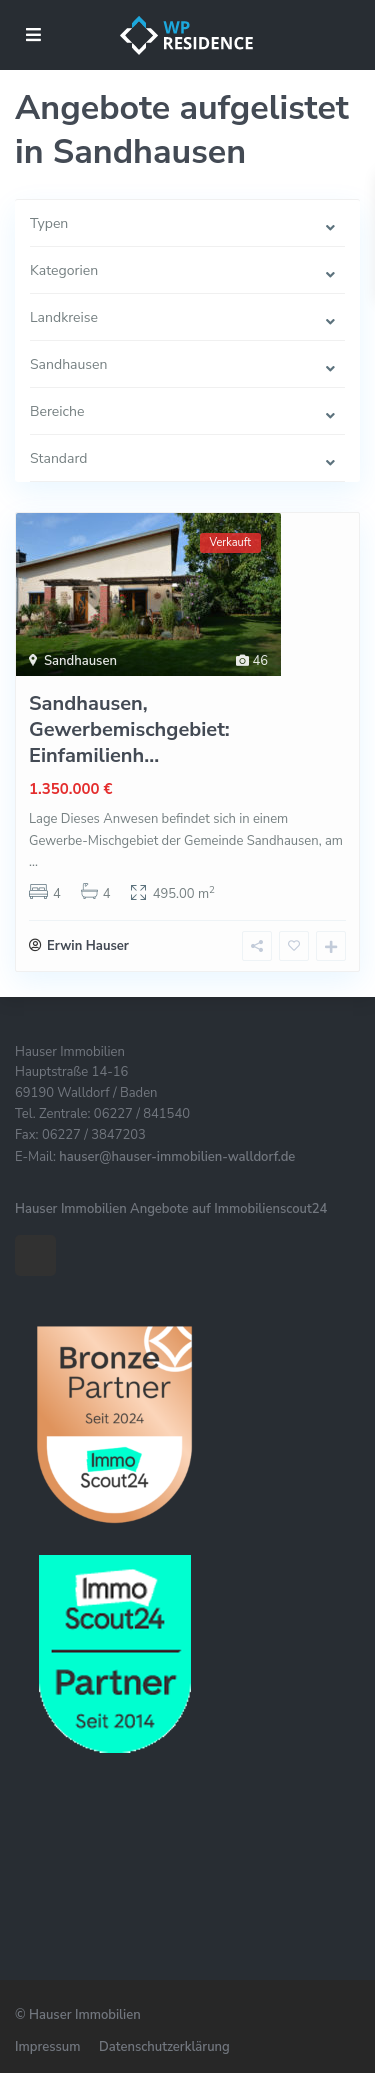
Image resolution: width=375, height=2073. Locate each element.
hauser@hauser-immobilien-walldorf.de (177, 1157)
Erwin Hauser (88, 946)
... (33, 862)
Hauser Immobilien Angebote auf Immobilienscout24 (171, 1209)
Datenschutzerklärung (164, 2047)
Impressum (47, 2047)
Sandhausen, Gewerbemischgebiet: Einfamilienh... (129, 729)
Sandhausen (80, 661)
